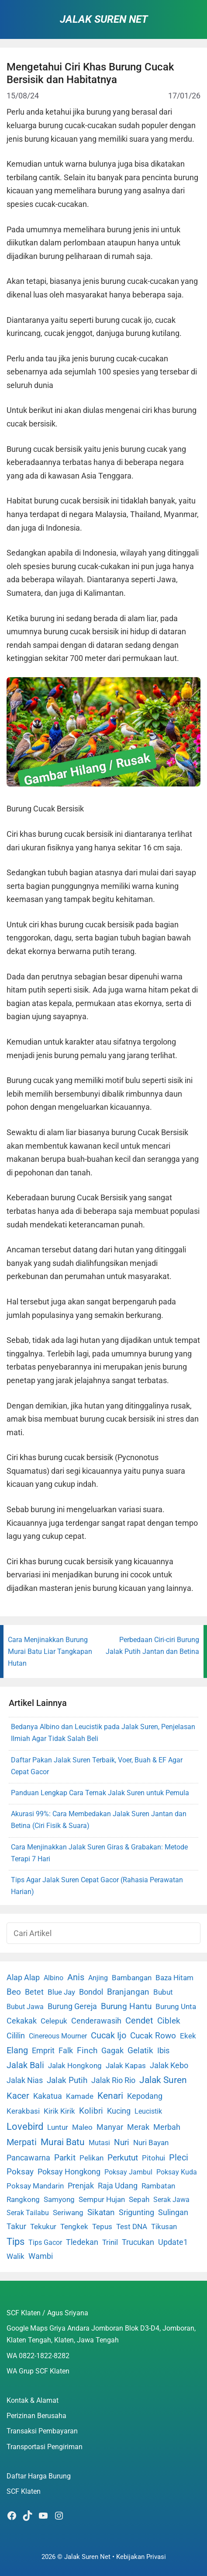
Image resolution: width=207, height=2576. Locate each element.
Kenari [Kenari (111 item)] (110, 2095)
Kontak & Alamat (33, 2400)
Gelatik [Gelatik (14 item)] (140, 2050)
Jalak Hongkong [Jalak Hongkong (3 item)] (75, 2065)
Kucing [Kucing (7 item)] (119, 2110)
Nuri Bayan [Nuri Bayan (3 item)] (151, 2142)
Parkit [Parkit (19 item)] (65, 2158)
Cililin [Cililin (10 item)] (16, 2035)
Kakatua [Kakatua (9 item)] (47, 2096)
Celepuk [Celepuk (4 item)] (54, 2021)
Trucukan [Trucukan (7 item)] (138, 2242)
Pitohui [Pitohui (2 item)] (153, 2158)
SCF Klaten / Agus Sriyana (47, 2313)
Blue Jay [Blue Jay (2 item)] (61, 1992)
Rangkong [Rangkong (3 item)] (23, 2199)
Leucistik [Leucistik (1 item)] (148, 2111)
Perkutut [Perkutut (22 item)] (122, 2158)
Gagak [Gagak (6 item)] (112, 2050)
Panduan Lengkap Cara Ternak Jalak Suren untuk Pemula (100, 1793)
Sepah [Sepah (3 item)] (139, 2199)
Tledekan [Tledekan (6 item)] (82, 2242)
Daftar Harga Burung (39, 2476)
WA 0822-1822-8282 (38, 2356)
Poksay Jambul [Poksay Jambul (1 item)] (128, 2172)
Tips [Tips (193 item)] (15, 2241)
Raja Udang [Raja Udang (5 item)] (118, 2185)
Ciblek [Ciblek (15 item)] (168, 2021)
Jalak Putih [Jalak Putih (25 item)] (67, 2080)
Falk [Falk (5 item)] (66, 2050)
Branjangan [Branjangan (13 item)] (128, 1992)
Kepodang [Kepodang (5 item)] (144, 2096)
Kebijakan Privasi (141, 2557)
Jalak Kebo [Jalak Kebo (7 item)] (169, 2065)
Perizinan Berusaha (36, 2416)
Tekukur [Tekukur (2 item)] (43, 2227)
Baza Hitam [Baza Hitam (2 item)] (174, 1978)
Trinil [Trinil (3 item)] (110, 2242)
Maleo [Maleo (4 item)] (82, 2127)
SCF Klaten (24, 2491)
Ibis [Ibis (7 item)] (163, 2050)
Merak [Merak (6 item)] (138, 2127)
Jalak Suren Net (104, 19)
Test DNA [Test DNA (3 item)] (131, 2226)
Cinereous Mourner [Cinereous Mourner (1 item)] (58, 2036)
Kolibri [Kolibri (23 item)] (91, 2111)
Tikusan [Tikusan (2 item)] (164, 2227)
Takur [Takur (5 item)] (16, 2226)
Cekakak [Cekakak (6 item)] (22, 2021)
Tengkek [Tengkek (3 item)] (74, 2226)
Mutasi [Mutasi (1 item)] (99, 2143)
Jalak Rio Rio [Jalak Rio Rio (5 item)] (113, 2080)
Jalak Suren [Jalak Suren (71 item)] (163, 2080)
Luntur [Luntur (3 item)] (57, 2127)
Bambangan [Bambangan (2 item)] (132, 1978)
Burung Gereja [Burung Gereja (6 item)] (72, 2006)
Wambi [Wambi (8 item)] (40, 2256)
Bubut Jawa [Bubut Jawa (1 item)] (25, 2007)
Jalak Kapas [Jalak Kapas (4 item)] (126, 2065)
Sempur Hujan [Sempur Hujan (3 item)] (102, 2199)
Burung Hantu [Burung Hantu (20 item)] (126, 2006)
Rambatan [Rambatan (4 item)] (158, 2185)
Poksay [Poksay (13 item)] (20, 2172)
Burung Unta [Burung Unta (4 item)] (175, 2006)
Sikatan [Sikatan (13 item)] (101, 2212)
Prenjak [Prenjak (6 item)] (81, 2185)
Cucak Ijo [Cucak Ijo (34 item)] (108, 2036)
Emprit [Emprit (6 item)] (43, 2050)
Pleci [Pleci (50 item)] (178, 2157)
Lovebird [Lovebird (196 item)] (25, 2126)
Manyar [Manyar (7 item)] (110, 2127)
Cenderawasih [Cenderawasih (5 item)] (96, 2021)
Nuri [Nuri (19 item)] (121, 2142)
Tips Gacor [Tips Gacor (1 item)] (45, 2242)
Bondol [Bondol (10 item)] (91, 1991)
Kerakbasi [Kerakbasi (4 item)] (23, 2111)
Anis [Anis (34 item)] (75, 1977)
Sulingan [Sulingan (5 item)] (173, 2212)
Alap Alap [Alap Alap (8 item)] (23, 1977)
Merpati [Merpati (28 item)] (22, 2142)
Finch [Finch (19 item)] (87, 2050)
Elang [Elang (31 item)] (17, 2050)
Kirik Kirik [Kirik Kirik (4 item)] (59, 2111)
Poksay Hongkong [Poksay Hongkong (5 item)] (69, 2171)
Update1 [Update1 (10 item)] (173, 2242)
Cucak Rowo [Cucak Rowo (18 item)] (153, 2036)
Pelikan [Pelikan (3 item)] (91, 2157)
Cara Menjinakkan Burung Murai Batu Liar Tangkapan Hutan (50, 1651)
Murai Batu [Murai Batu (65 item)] (63, 2142)
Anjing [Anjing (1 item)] (98, 1978)
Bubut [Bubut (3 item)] (163, 1992)
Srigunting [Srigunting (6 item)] (136, 2212)
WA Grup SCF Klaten (38, 2371)
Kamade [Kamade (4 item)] (79, 2096)
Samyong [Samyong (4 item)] (59, 2199)
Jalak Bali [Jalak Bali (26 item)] (25, 2065)
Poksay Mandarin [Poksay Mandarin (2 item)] (35, 2186)
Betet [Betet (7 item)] (34, 1991)
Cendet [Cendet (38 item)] (139, 2020)
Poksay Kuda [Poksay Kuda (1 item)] (176, 2172)
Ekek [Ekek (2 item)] (188, 2036)
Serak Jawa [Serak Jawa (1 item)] (171, 2199)
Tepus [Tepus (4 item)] (102, 2226)
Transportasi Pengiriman (45, 2447)
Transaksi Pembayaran (42, 2431)
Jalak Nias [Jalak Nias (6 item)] (25, 2080)
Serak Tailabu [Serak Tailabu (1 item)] (28, 2213)
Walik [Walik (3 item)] (15, 2256)
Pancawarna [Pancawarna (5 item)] (28, 2157)
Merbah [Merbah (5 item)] (166, 2127)
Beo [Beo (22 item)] (14, 1992)
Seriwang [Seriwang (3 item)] (68, 2212)
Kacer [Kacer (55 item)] (18, 2095)
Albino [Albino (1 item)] (53, 1978)
